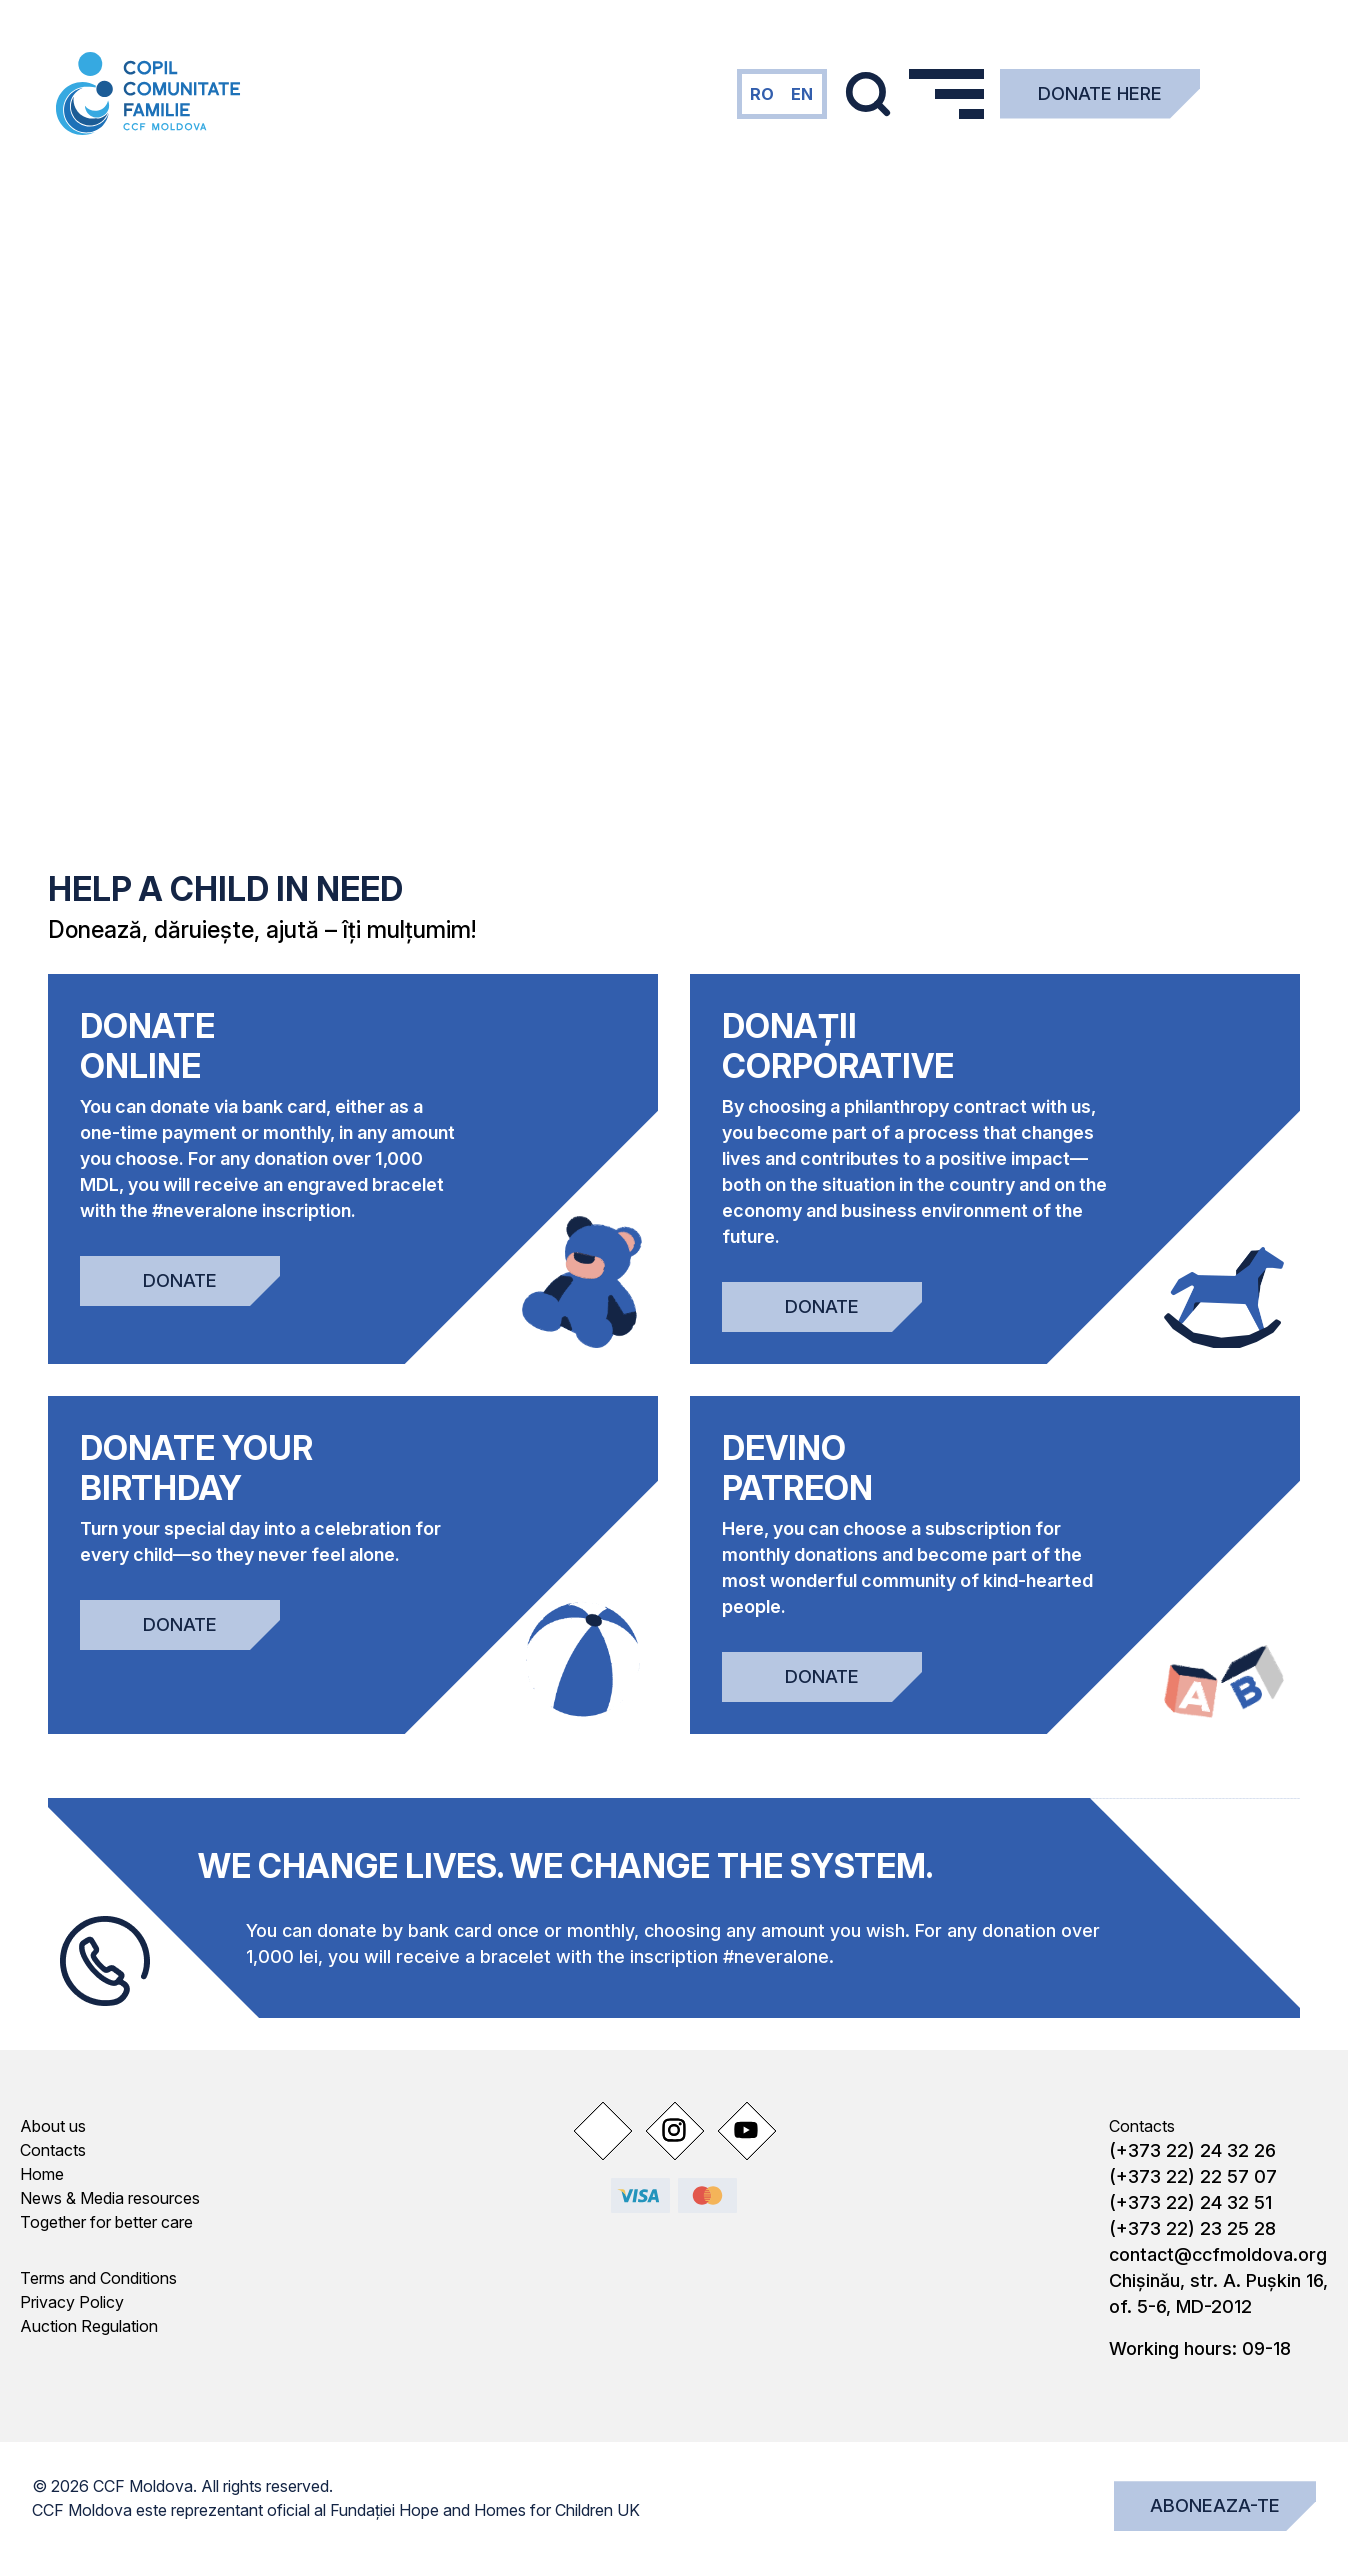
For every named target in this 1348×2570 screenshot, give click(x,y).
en (802, 94)
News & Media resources (110, 2198)
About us (53, 2126)
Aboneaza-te (1215, 2505)
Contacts (53, 2150)
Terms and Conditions (98, 2278)
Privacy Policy (72, 2302)
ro (762, 94)
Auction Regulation (89, 2326)
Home (42, 2174)
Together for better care (106, 2222)
